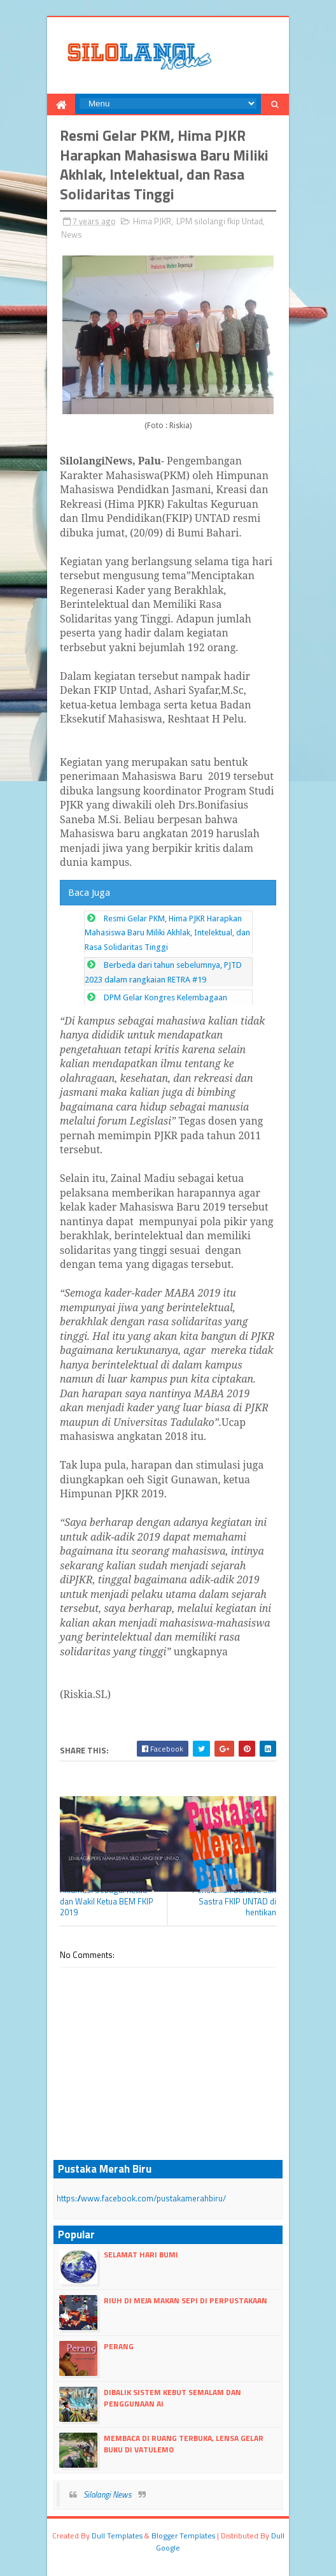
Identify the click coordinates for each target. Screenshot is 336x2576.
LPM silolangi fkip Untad (219, 221)
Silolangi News (107, 2494)
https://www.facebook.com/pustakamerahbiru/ (141, 2198)
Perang (119, 2346)
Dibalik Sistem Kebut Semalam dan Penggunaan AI (172, 2398)
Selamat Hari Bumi (141, 2255)
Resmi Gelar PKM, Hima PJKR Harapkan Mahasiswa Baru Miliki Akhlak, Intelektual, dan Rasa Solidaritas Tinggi (167, 933)
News (71, 234)
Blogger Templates (183, 2535)
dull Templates (117, 2535)
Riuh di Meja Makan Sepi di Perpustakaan (185, 2300)
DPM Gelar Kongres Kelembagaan (165, 997)
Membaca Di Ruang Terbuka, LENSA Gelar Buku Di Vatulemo (183, 2444)
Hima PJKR (152, 221)
